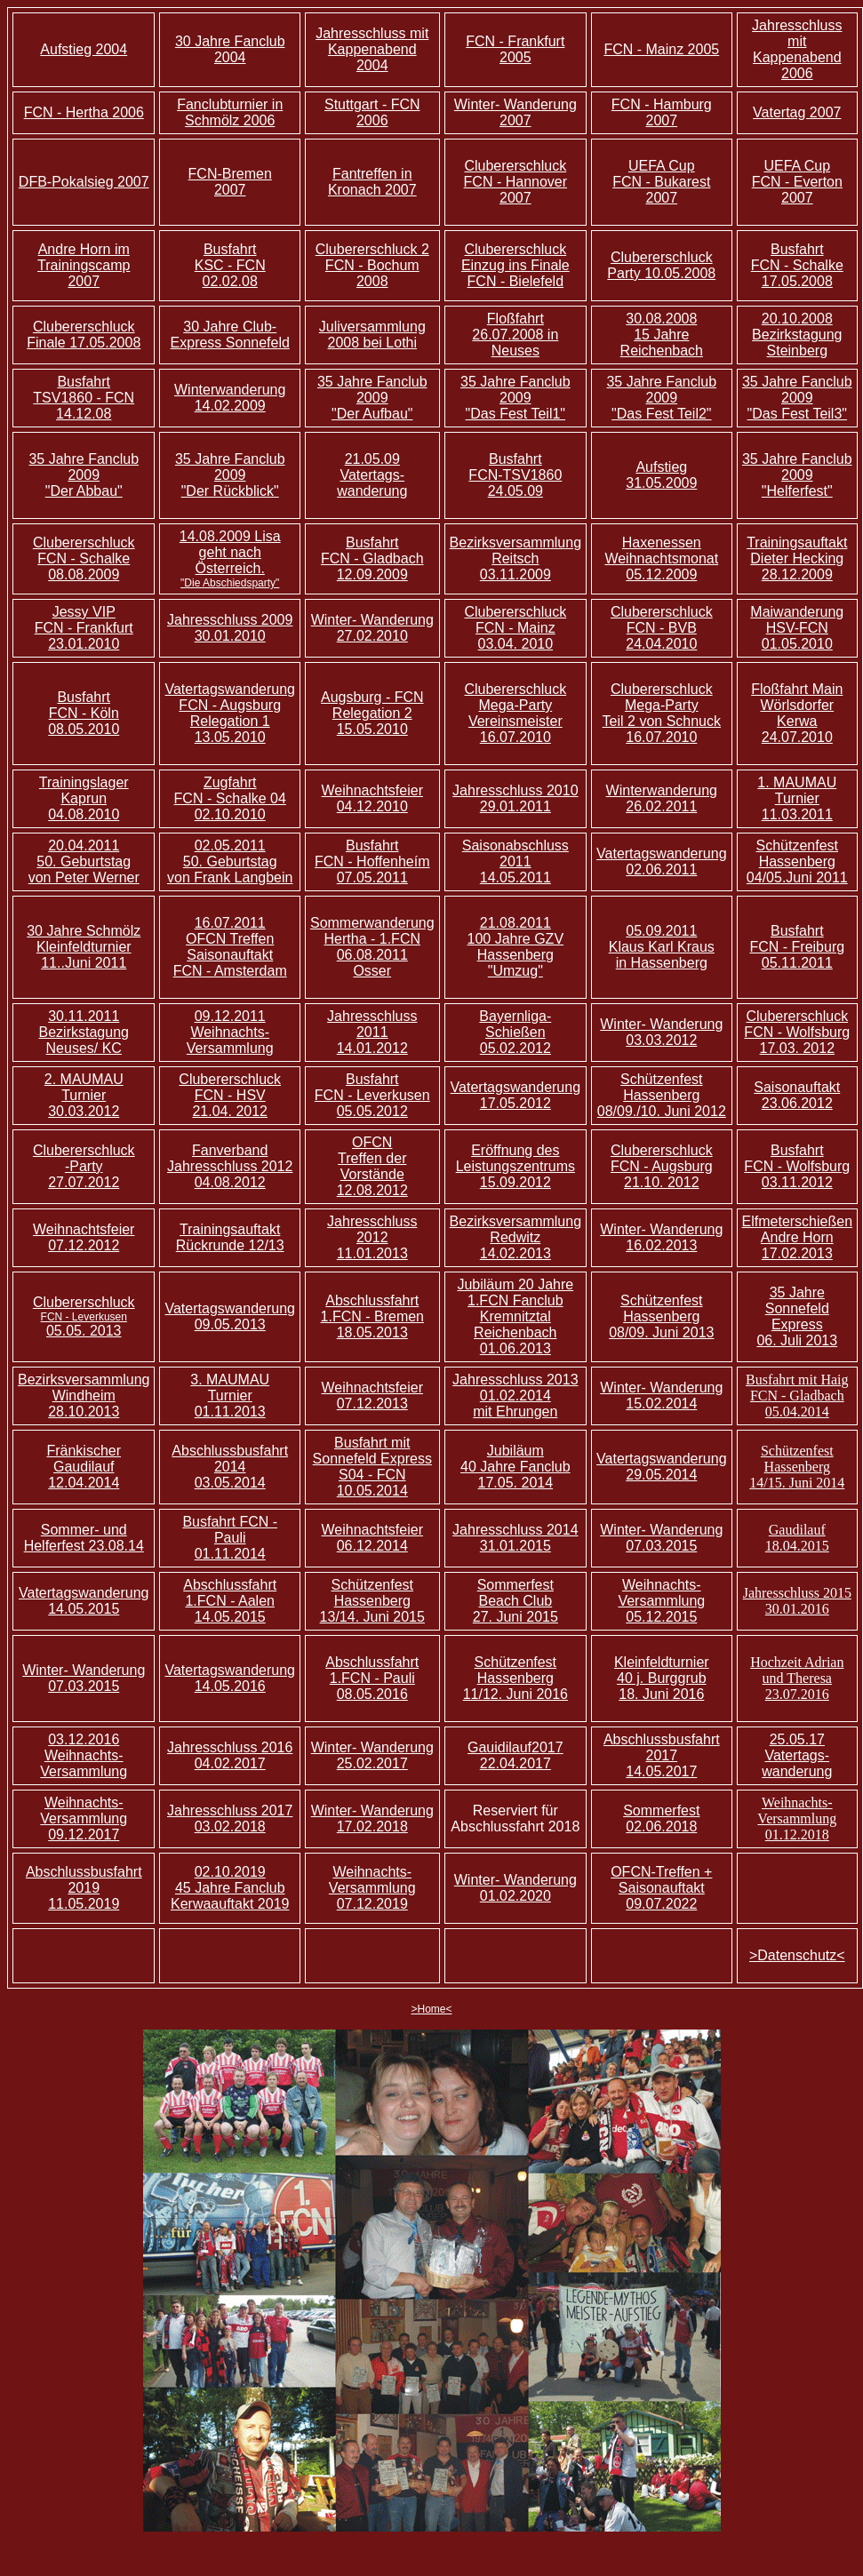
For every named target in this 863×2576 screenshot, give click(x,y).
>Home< (431, 2009)
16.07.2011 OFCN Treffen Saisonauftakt (230, 938)
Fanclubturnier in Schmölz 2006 (230, 112)
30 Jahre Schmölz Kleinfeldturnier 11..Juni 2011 (83, 946)
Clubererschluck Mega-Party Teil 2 (658, 705)
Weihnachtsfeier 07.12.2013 (372, 1395)
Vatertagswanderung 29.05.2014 (661, 1466)
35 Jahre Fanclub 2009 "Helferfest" (797, 474)
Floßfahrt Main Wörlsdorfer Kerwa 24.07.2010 (797, 713)
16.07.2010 (515, 737)
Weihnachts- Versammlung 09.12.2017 (83, 1818)
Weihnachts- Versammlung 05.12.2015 (661, 1600)
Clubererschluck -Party (84, 1158)
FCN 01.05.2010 (797, 635)
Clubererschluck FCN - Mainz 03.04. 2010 (515, 627)
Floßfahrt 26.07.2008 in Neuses (515, 334)
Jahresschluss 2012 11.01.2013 (372, 1237)
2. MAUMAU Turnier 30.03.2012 (84, 1095)
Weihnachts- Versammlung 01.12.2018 (796, 1818)
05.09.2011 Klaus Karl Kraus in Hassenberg (662, 946)
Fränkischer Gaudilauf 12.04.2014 (83, 1466)
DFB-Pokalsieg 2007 (84, 181)
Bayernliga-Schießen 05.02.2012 (515, 1032)
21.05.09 (372, 459)
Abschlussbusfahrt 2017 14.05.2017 (661, 1755)
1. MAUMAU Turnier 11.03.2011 (796, 798)
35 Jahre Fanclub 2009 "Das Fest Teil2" (661, 397)
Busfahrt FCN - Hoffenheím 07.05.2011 (372, 861)
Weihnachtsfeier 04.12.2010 (372, 798)
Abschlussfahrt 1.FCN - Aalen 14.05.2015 (229, 1600)
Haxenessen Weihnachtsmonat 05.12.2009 (661, 558)
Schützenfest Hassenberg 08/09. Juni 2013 (661, 1316)
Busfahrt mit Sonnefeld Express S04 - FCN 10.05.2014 (372, 1466)
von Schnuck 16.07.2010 (673, 729)
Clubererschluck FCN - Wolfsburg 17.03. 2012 (797, 1032)
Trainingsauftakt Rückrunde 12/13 (230, 1237)
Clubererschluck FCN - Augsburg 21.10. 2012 (662, 1166)
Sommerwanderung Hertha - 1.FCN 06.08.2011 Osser (372, 946)
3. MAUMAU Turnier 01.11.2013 (229, 1395)
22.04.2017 (515, 1763)
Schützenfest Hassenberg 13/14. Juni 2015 (372, 1600)
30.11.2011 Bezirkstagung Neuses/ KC (84, 1032)
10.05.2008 (679, 273)
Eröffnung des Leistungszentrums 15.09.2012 (515, 1166)
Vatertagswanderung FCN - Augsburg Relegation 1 (229, 705)
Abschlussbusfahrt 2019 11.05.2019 (84, 1887)
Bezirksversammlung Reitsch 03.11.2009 (515, 558)
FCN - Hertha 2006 (84, 112)
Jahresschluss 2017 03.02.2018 (229, 1818)
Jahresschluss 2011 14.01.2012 (372, 1032)
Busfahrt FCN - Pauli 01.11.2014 (229, 1537)
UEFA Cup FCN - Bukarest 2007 (661, 181)
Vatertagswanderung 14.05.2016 (229, 1678)
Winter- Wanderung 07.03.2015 (661, 1537)
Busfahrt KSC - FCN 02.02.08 (230, 265)
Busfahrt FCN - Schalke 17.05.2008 (797, 265)
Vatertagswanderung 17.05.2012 (515, 1095)
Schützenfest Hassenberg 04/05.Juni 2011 (797, 861)
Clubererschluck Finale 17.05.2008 (83, 334)
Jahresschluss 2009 (229, 619)
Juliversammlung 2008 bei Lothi (372, 334)
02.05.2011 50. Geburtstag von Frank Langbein (229, 861)
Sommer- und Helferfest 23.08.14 (84, 1537)
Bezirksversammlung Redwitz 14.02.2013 (515, 1237)
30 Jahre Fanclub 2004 (230, 49)
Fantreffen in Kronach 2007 (372, 181)
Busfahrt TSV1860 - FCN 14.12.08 (83, 397)
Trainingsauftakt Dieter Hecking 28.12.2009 (797, 558)
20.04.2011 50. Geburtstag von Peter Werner (84, 861)
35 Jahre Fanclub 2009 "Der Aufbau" (372, 397)
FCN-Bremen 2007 (230, 181)
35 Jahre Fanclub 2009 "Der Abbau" (83, 474)
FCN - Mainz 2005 (661, 49)
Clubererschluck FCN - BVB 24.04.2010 (662, 627)
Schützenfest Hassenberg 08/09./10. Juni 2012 (661, 1095)
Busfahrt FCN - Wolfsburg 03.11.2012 (797, 1166)
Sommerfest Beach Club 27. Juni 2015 (515, 1600)
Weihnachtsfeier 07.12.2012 (83, 1237)
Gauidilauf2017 (515, 1747)
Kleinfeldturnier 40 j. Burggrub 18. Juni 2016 (661, 1678)
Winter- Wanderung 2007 (515, 112)
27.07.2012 (83, 1182)
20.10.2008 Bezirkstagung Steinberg (797, 334)
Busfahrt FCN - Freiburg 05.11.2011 (796, 946)
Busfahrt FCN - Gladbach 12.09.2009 (372, 558)
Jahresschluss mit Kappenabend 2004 (372, 49)
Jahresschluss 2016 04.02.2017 (229, 1755)
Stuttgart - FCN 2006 (372, 112)
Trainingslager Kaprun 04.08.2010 (84, 798)
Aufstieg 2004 (83, 49)
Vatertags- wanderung (372, 482)
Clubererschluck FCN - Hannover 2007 (515, 181)
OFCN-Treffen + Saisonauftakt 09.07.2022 (661, 1887)
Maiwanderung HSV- (796, 619)
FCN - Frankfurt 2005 (515, 49)
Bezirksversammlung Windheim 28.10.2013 (83, 1395)
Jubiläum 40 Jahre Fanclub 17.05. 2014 (515, 1466)
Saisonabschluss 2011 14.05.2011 (515, 861)
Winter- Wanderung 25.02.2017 (372, 1755)
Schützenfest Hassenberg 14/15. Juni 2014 (796, 1466)
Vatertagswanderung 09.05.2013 (229, 1316)
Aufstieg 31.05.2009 (661, 474)
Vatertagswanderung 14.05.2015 (83, 1600)
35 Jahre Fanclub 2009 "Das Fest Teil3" (797, 397)
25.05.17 (797, 1739)
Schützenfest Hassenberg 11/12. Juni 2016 (515, 1678)
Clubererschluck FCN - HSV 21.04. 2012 (230, 1095)
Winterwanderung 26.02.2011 (661, 798)
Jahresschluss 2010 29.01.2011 (515, 798)
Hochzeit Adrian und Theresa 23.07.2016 (796, 1678)
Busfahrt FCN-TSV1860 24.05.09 (515, 474)
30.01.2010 (230, 635)
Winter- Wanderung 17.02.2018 (372, 1818)
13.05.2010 (230, 737)
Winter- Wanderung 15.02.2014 (661, 1395)
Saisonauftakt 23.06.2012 (797, 1095)
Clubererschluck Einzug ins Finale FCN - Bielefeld (515, 265)
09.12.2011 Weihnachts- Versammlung (230, 1032)
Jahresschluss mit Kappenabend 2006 (797, 49)
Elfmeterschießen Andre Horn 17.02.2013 (797, 1237)
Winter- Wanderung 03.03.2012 (661, 1032)
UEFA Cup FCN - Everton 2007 (797, 181)
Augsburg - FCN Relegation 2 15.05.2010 (372, 713)
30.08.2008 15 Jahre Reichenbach (661, 334)
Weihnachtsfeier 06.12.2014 (372, 1537)
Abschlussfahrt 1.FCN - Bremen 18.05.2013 (372, 1316)
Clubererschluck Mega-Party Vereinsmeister (515, 705)
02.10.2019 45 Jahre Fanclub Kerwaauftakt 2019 (230, 1887)
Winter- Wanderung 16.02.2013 (661, 1237)
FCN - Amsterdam (230, 970)
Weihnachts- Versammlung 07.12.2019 (372, 1887)
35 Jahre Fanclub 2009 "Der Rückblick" (230, 474)
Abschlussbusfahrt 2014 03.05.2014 (230, 1466)
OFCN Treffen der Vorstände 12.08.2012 (372, 1166)
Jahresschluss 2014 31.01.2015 (515, 1537)
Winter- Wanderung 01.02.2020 (515, 1887)
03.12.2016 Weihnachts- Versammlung (83, 1755)
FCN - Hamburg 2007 (661, 112)
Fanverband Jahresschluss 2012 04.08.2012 (229, 1166)
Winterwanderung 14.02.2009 (229, 397)
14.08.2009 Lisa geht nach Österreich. (230, 559)
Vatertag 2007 (797, 112)
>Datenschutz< (797, 1955)
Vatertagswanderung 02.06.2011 (661, 861)
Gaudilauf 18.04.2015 (797, 1537)
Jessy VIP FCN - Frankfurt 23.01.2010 (84, 627)
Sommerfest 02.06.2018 (661, 1818)
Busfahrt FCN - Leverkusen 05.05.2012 (372, 1095)
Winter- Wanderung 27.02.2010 (372, 627)
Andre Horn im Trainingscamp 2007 (83, 265)
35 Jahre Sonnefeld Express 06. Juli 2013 (796, 1316)
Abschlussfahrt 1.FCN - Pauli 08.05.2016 (372, 1678)
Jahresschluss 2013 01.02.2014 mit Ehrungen (515, 1395)
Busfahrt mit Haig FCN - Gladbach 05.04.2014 (797, 1395)
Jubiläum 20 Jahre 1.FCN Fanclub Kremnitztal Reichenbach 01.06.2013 (515, 1316)
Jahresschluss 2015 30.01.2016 (797, 1600)
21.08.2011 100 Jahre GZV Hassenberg (515, 946)
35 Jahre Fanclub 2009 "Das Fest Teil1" (515, 397)
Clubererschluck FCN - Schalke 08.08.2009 (84, 558)
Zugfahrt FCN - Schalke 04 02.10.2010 (230, 798)
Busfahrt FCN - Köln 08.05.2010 (83, 713)
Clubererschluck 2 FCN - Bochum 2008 (372, 265)
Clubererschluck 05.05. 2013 (84, 1316)
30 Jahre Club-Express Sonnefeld (230, 334)
